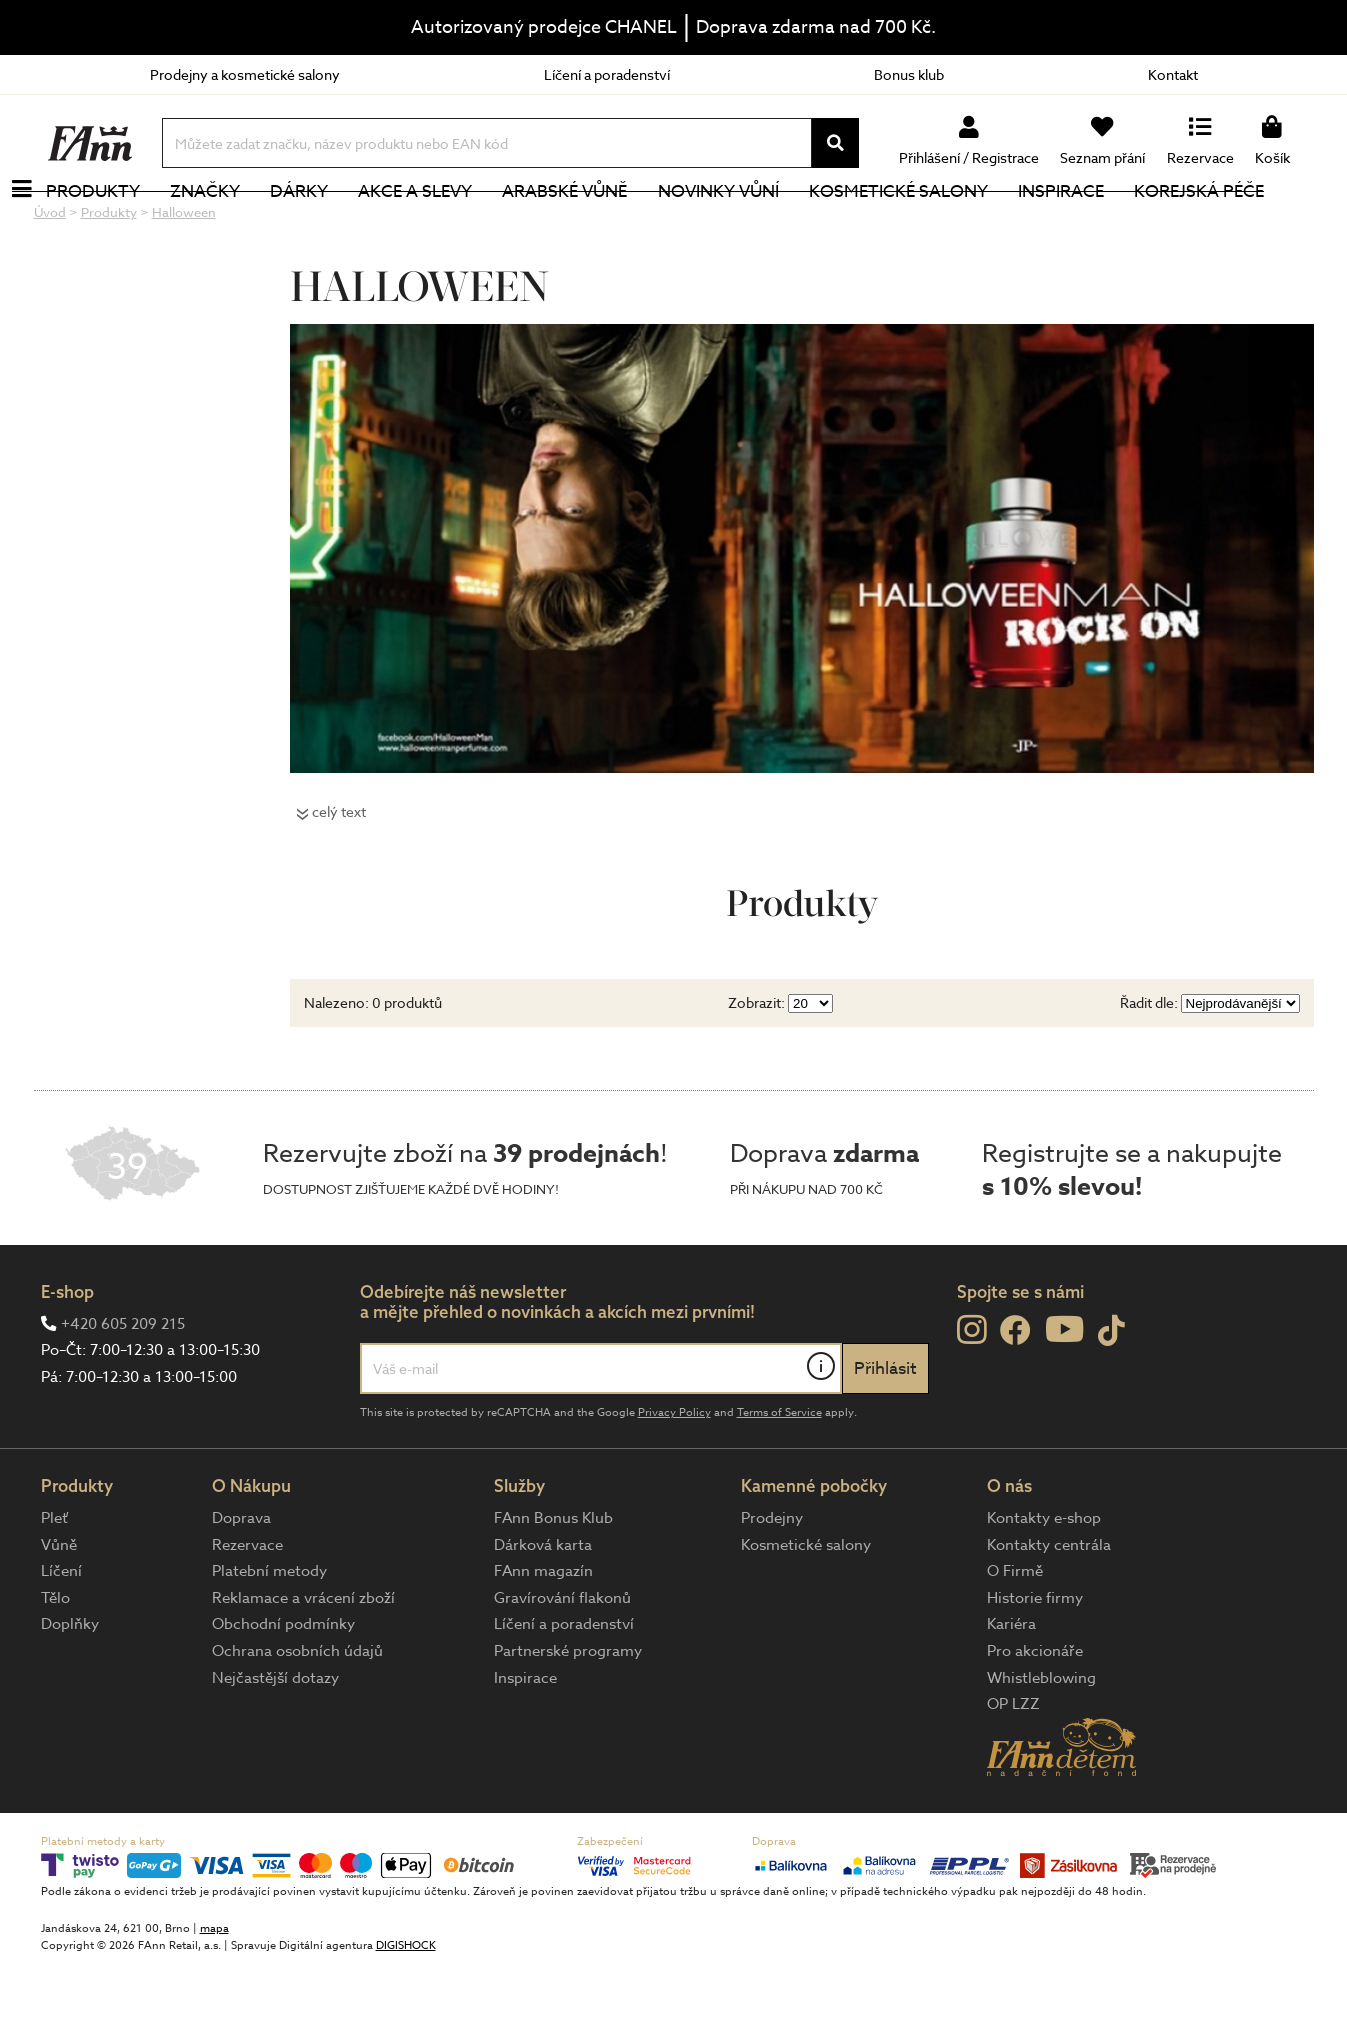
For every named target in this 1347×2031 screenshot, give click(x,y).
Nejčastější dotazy (275, 1745)
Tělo (55, 1665)
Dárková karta (543, 1612)
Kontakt (1173, 74)
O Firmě (1015, 1638)
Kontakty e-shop (1044, 1585)
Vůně (59, 1612)
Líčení (61, 1638)
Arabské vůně (600, 224)
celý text (339, 878)
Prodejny (772, 1585)
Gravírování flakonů (562, 1665)
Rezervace (247, 1612)
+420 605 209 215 (123, 1391)
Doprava (241, 1585)
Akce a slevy (451, 224)
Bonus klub (909, 74)
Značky (241, 224)
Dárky (335, 224)
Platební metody (269, 1638)
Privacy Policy (674, 1479)
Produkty (129, 224)
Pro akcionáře (1035, 1718)
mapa (214, 1995)
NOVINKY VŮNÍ (753, 224)
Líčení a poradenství (607, 74)
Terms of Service (779, 1479)
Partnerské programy (568, 1718)
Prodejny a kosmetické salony (245, 74)
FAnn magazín (543, 1638)
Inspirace (1096, 224)
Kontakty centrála (1049, 1612)
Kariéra (1011, 1691)
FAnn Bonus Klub (553, 1585)
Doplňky (70, 1691)
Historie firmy (1035, 1665)
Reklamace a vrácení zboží (303, 1665)
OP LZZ (1013, 1771)
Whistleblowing (1041, 1745)
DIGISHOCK (406, 2012)
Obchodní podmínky (283, 1691)
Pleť (54, 1585)
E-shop (67, 1358)
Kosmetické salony (933, 224)
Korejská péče (1235, 224)
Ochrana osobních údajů (297, 1718)
